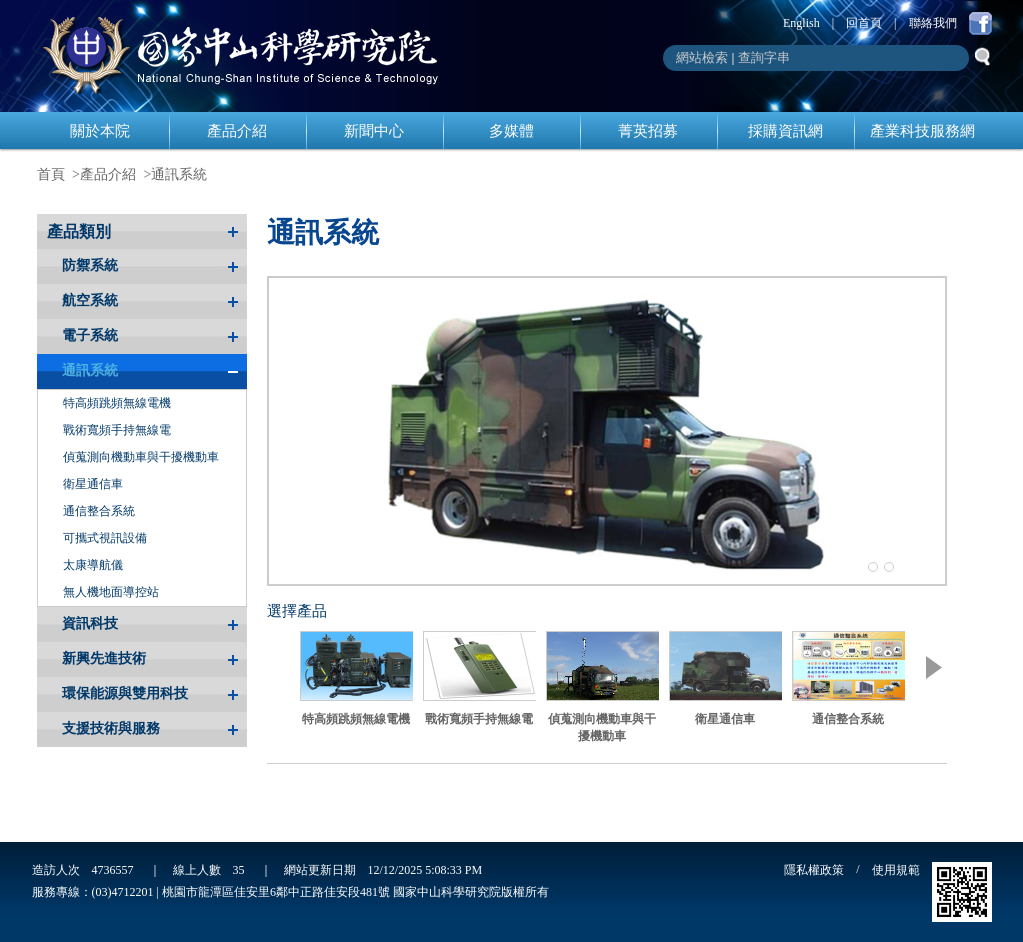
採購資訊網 (785, 131)
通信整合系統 (99, 511)
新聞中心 (374, 131)
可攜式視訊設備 (105, 538)
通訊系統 (179, 174)
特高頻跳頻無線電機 (117, 403)
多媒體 (511, 131)
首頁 (51, 174)
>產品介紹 (104, 174)
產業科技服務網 (922, 131)
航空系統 (90, 300)
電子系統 (90, 335)
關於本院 (100, 131)
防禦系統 (90, 265)
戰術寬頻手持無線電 (117, 430)
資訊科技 (90, 623)
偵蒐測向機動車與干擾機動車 (141, 457)
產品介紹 (237, 131)
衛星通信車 (93, 484)
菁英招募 (648, 131)
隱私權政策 (814, 870)
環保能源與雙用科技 (125, 693)
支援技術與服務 (111, 728)
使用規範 (896, 870)
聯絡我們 (933, 23)
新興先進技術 (104, 658)
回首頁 (864, 23)
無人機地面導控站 (111, 592)
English (801, 23)
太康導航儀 (93, 565)
